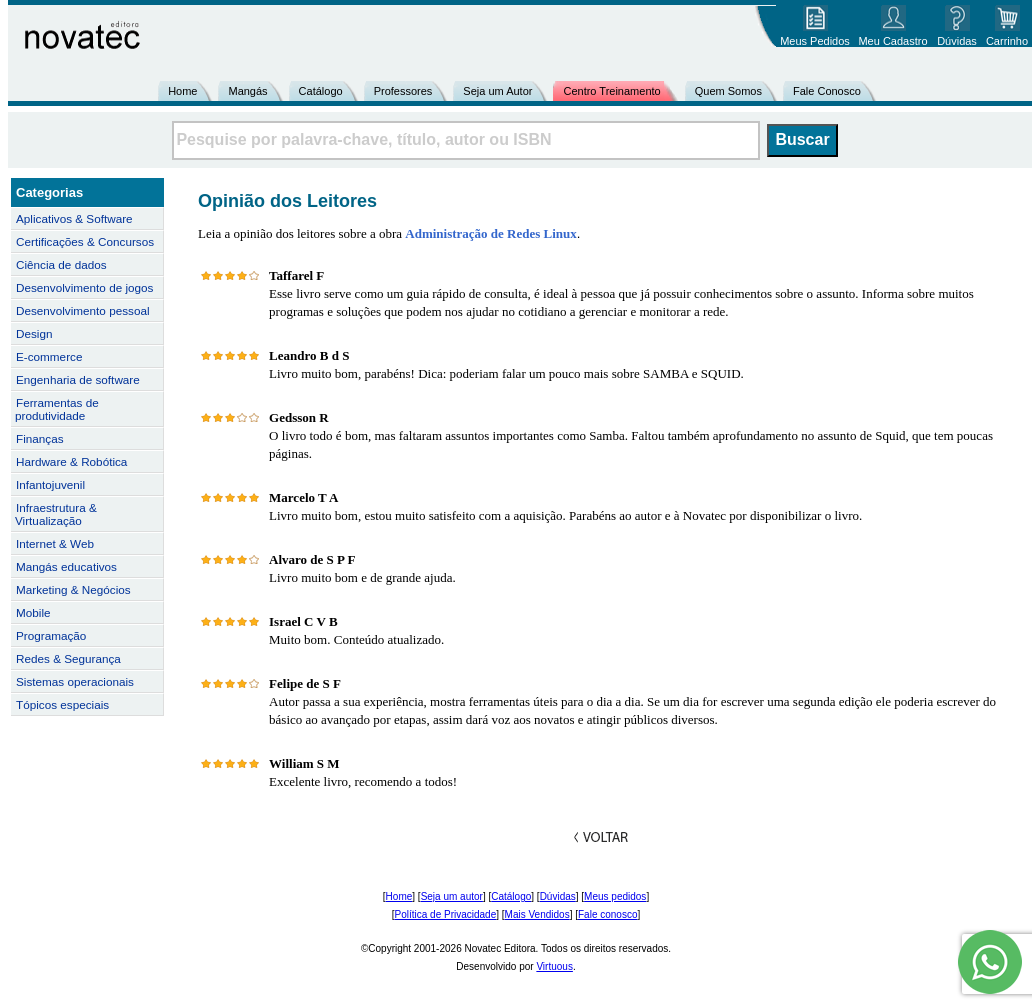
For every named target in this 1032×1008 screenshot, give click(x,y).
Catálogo (321, 91)
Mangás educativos (66, 566)
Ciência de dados (61, 264)
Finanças (40, 438)
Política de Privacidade (446, 914)
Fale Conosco (827, 91)
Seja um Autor (497, 91)
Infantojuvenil (50, 484)
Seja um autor (452, 896)
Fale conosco (607, 914)
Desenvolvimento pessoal (83, 310)
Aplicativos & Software (74, 218)
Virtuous (554, 966)
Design (34, 333)
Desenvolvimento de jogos (84, 287)
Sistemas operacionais (75, 681)
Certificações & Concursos (85, 241)
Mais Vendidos (537, 914)
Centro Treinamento (611, 91)
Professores (403, 91)
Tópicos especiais (62, 704)
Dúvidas (558, 896)
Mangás (247, 91)
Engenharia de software (78, 379)
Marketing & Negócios (73, 589)
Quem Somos (728, 91)
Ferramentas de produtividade (57, 409)
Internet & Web (55, 543)
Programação (51, 635)
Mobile (33, 612)
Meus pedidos (615, 896)
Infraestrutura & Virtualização (56, 514)
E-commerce (49, 356)
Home (182, 91)
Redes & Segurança (68, 658)
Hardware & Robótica (71, 461)
